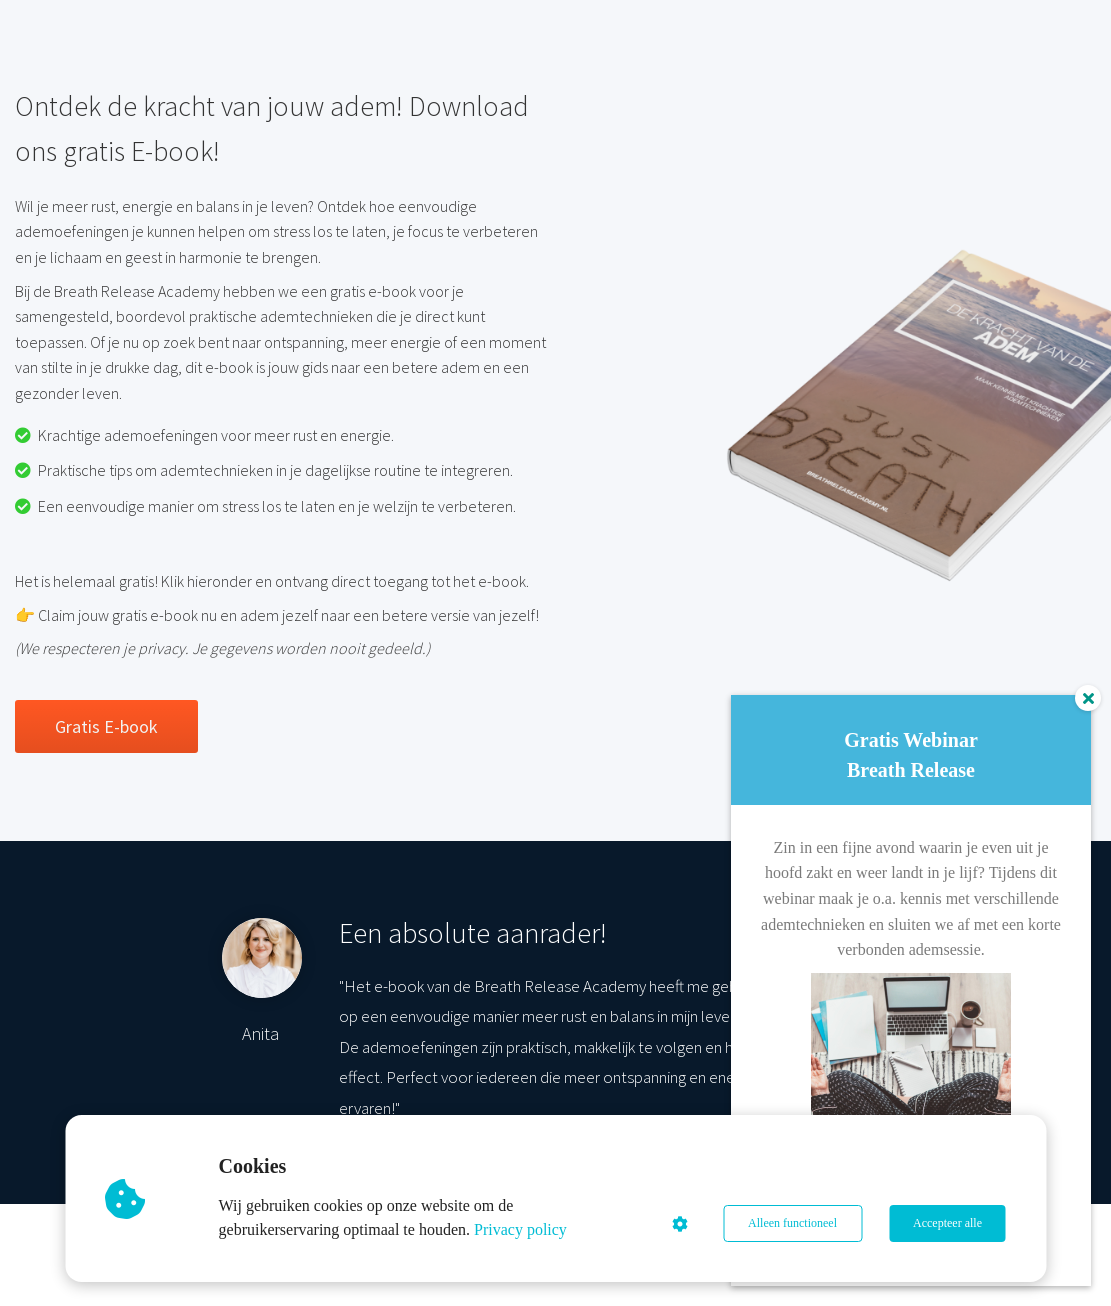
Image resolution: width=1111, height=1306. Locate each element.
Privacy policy (520, 1229)
